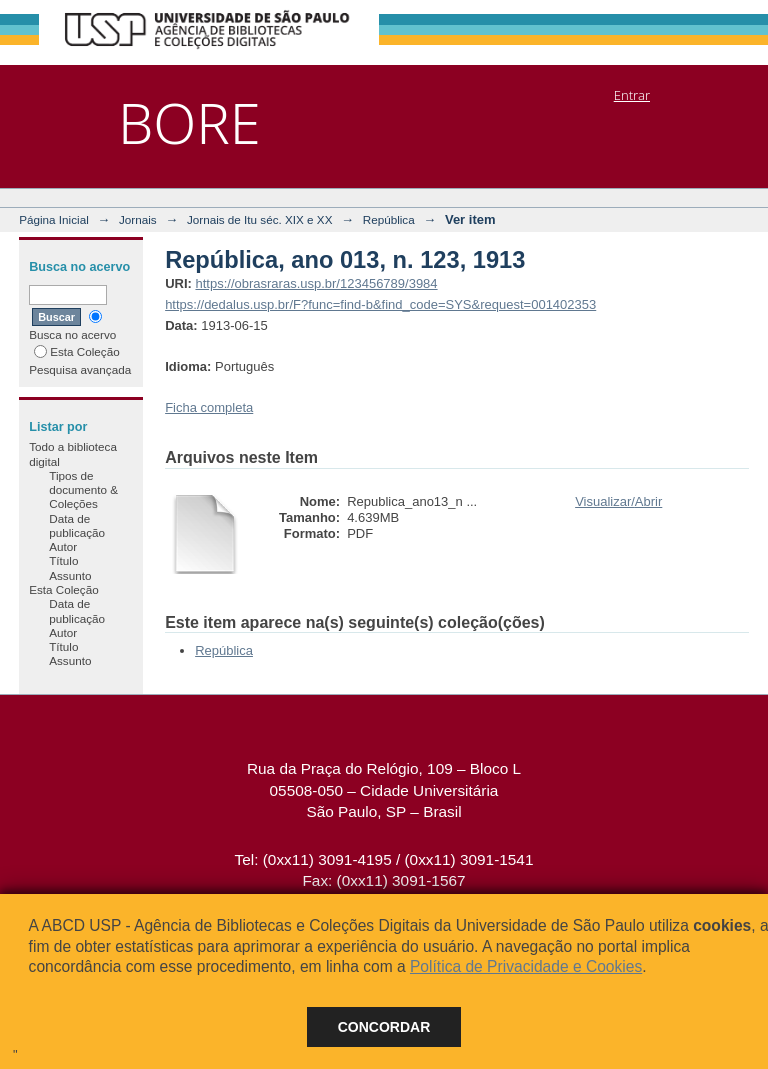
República (389, 219)
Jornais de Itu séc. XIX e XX (260, 219)
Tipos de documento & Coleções (83, 490)
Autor (63, 546)
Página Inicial (54, 219)
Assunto (70, 575)
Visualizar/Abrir (618, 501)
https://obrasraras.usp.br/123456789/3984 (316, 283)
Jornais (138, 219)
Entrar (632, 95)
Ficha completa (209, 407)
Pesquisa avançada (80, 369)
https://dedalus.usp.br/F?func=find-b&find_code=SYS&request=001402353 (380, 304)
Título (63, 560)
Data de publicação (77, 525)
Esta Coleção (77, 351)
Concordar (384, 1027)
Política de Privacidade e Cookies (526, 966)
